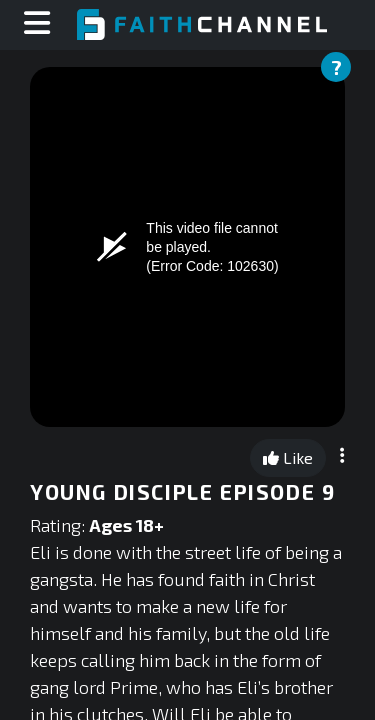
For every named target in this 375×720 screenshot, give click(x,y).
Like (288, 457)
